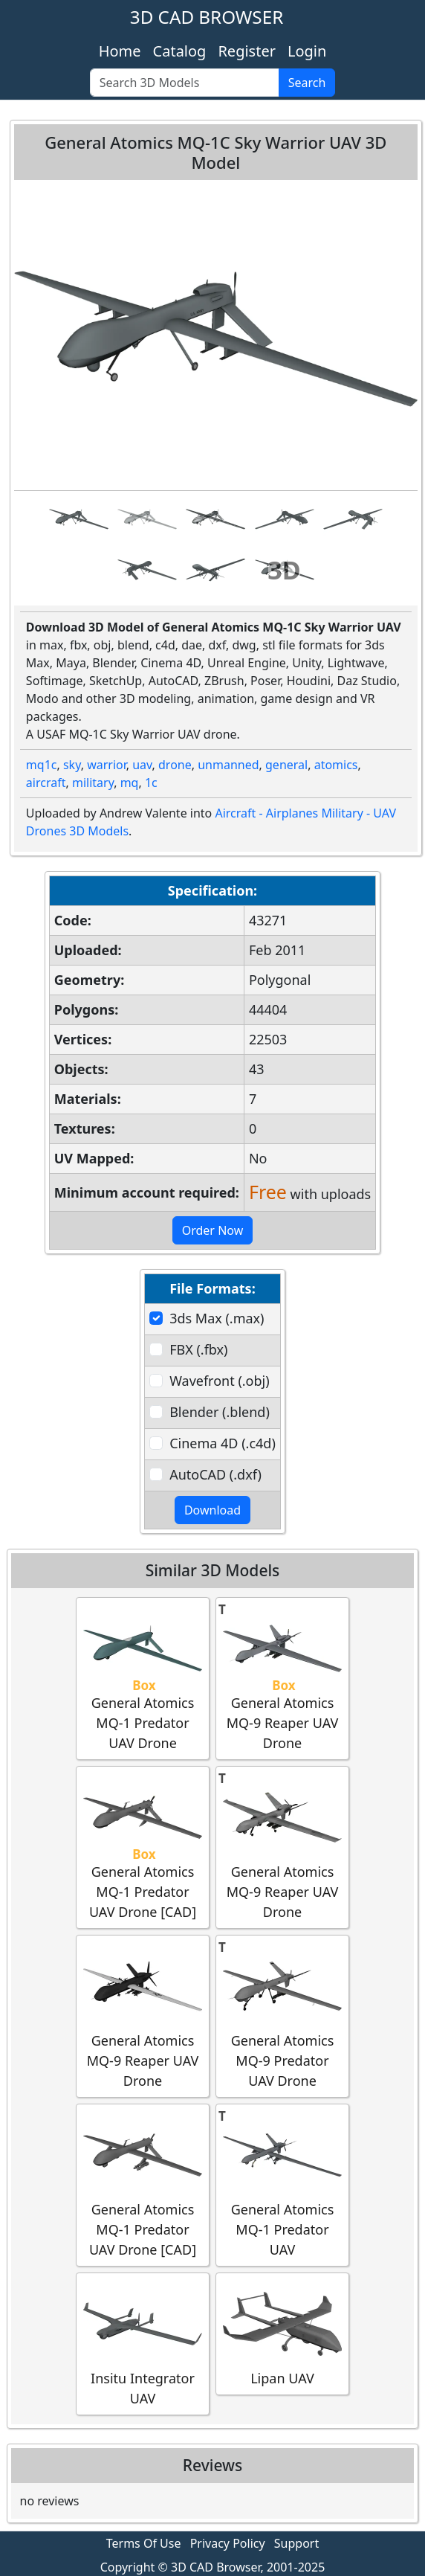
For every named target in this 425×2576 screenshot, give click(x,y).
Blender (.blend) (219, 1412)
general (286, 765)
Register (247, 51)
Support (296, 2543)
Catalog (180, 51)
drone (175, 765)
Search (307, 82)
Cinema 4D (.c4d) (222, 1443)
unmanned (228, 765)
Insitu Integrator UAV (142, 2343)
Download (212, 1510)
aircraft (46, 782)
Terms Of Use (143, 2543)
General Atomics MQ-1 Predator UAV (282, 2184)
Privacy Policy (227, 2543)
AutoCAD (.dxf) (215, 1474)
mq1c (41, 765)
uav (142, 765)
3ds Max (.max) (216, 1318)
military (93, 782)
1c (151, 782)
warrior (106, 765)
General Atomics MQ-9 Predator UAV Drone (282, 2015)
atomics (336, 765)
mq (129, 782)
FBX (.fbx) (198, 1349)
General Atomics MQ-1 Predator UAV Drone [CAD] (142, 1847)
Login (307, 51)
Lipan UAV (282, 2333)
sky (72, 765)
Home (120, 51)
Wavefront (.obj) (219, 1381)
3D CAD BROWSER (206, 16)
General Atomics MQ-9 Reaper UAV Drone (282, 1678)
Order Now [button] (213, 1230)
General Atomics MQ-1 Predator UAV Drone (142, 1678)
